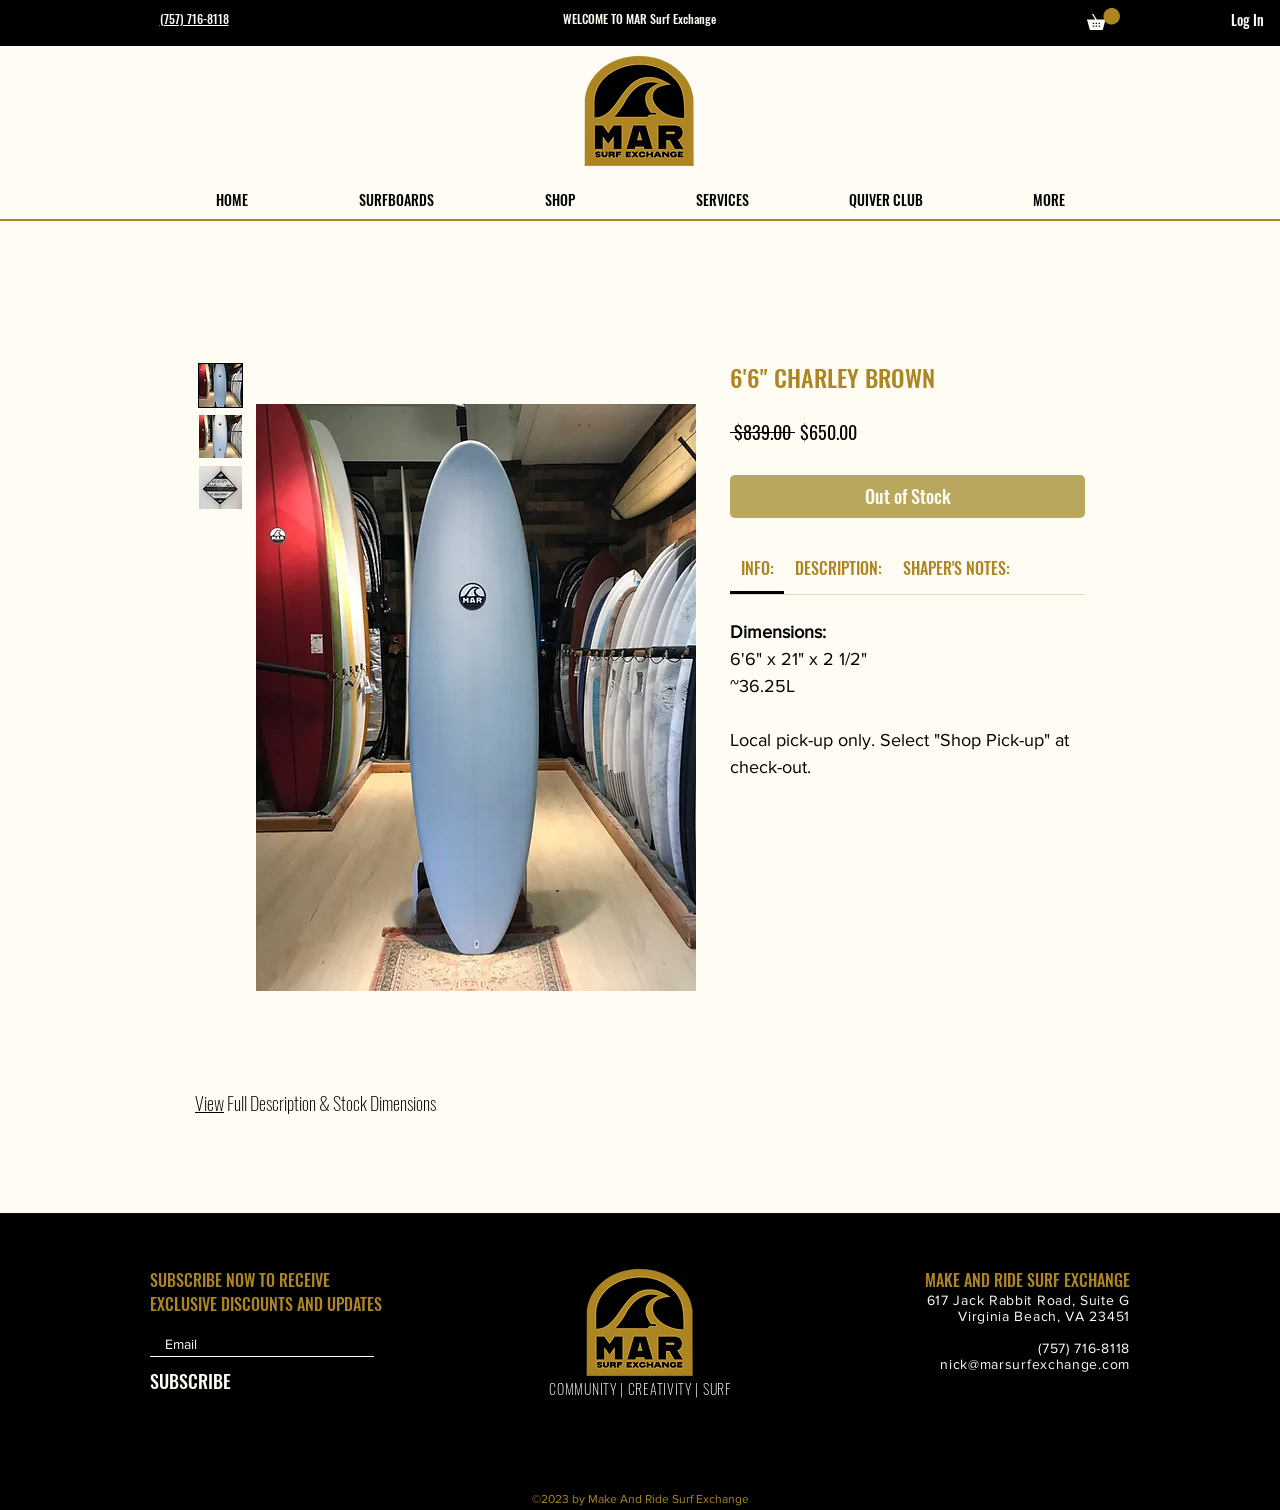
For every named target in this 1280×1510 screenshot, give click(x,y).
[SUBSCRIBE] (199, 1381)
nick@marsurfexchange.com (1035, 1364)
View (209, 1103)
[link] (757, 568)
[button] (1103, 19)
